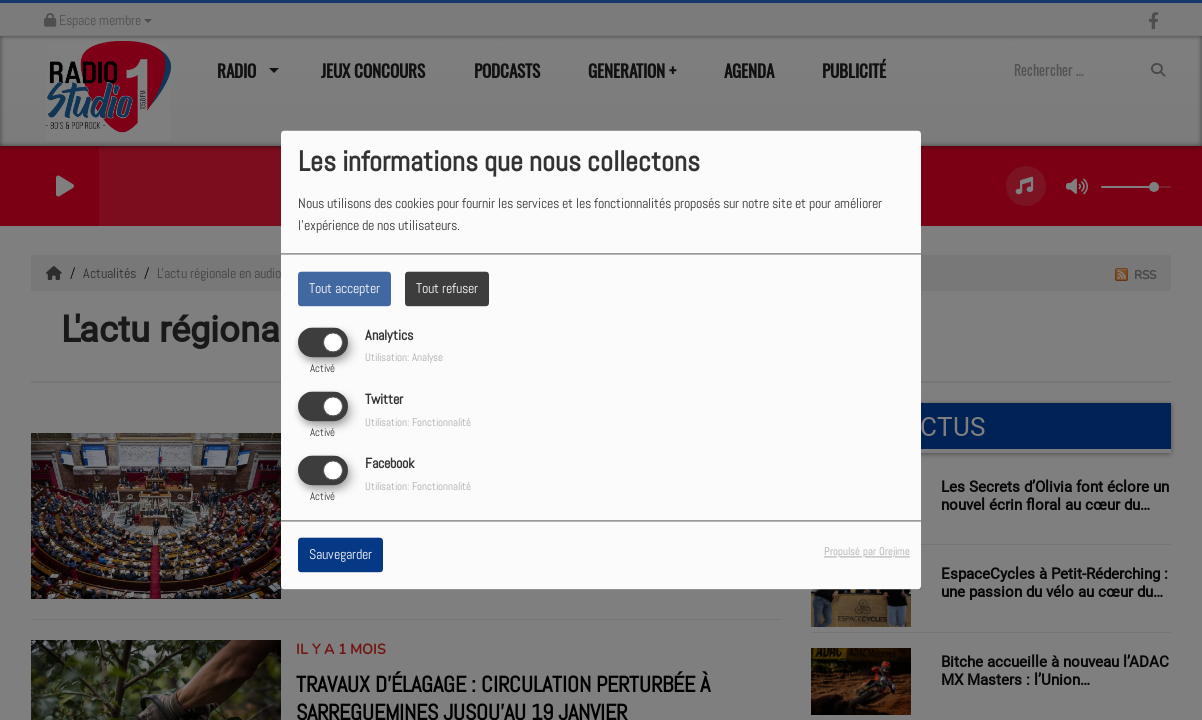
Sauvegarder (340, 555)
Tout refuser (447, 288)
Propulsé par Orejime (867, 552)
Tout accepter (344, 288)
